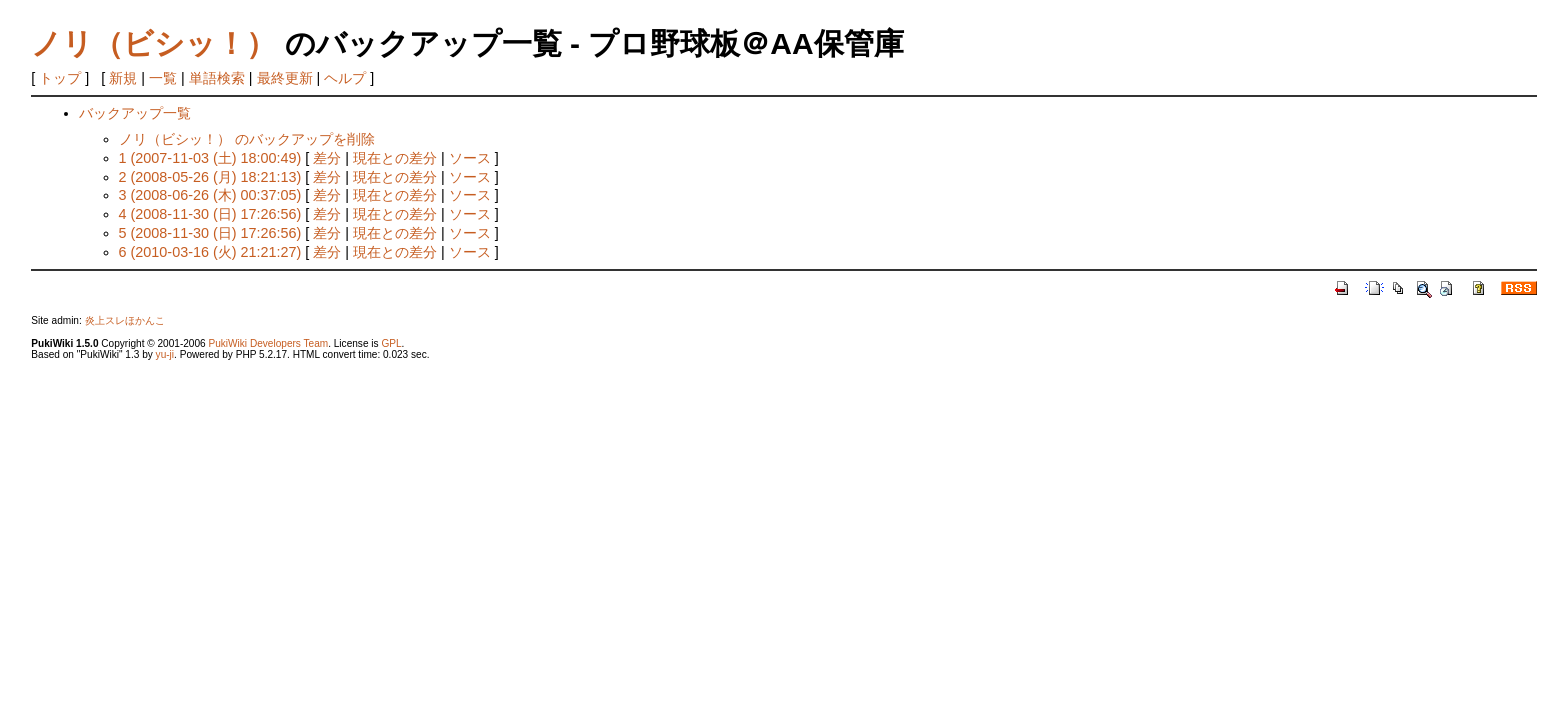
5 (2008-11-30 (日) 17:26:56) (210, 233)
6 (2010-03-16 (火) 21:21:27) (210, 252)
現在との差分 (395, 158)
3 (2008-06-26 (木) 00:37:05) (210, 195)
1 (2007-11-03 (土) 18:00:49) (210, 158)
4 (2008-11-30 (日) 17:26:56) (210, 214)
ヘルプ (345, 78)
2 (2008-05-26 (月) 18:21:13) (210, 177)
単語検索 (217, 78)
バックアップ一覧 (135, 113)
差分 (327, 158)
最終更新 (285, 78)
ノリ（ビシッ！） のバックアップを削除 (247, 139)
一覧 (163, 78)
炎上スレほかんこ (125, 320)
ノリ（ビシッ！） (153, 43)
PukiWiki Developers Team (268, 343)
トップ (60, 78)
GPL (391, 343)
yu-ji (165, 354)
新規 (123, 78)
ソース (470, 158)
